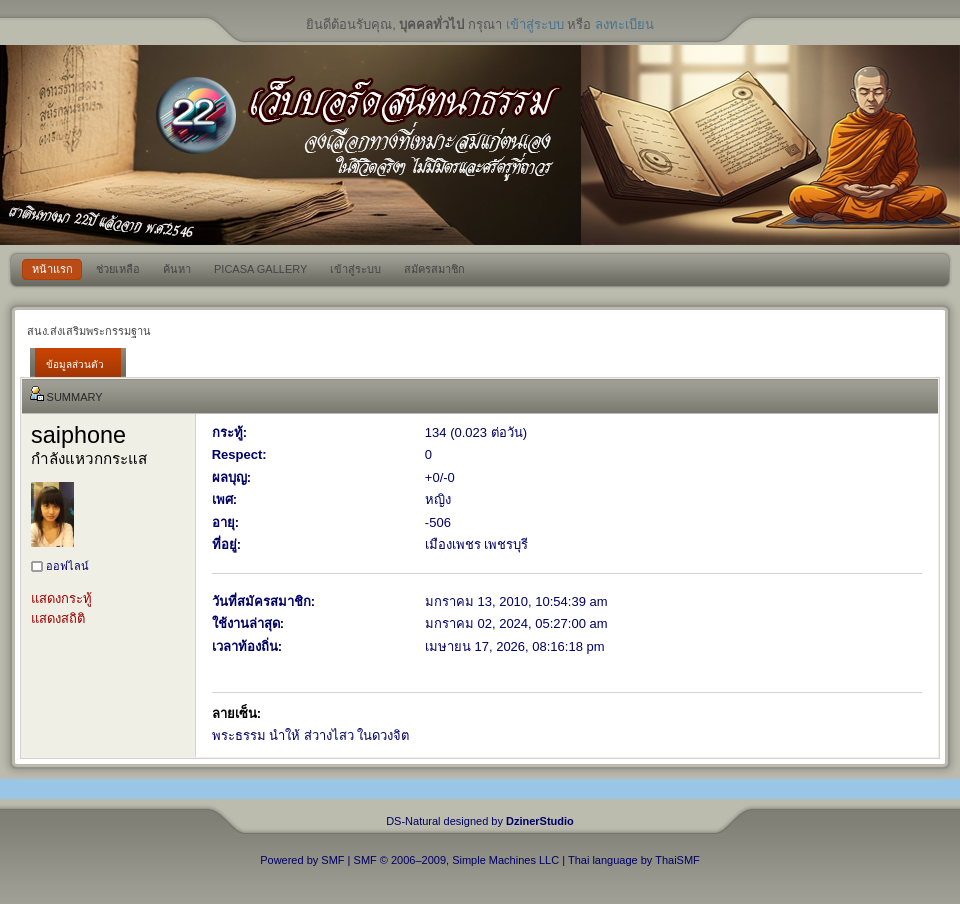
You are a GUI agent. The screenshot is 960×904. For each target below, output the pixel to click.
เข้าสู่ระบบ (535, 24)
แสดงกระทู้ (61, 598)
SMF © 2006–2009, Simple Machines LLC (457, 860)
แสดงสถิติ (58, 618)
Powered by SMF (302, 860)
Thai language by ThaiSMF (634, 860)
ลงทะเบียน (624, 24)
